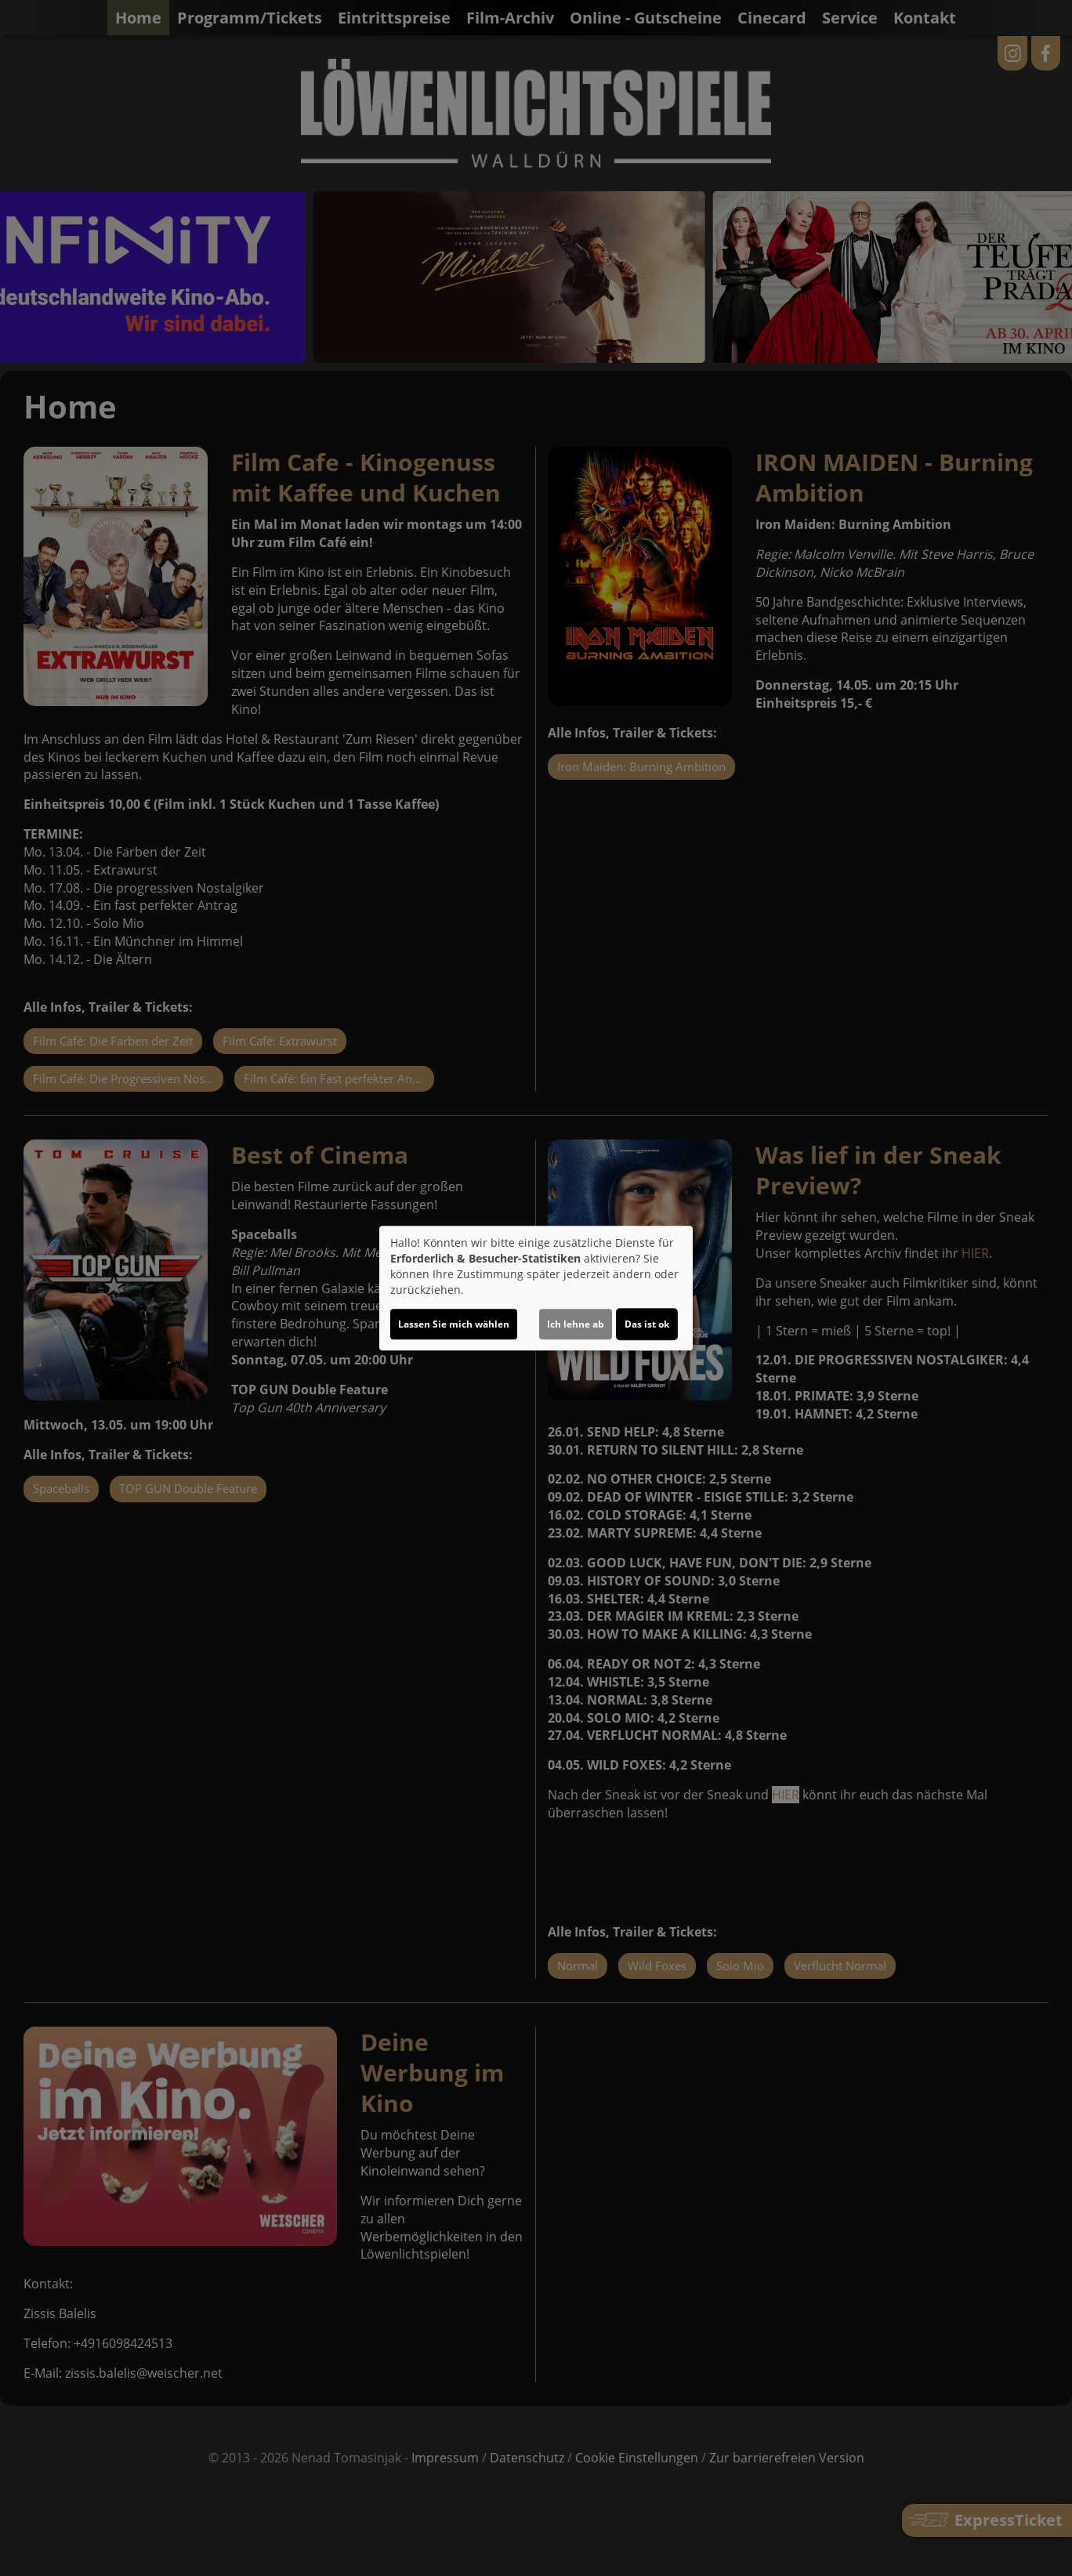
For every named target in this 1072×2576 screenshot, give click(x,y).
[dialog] (536, 1288)
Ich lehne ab (575, 1324)
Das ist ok (647, 1324)
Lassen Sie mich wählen (453, 1324)
